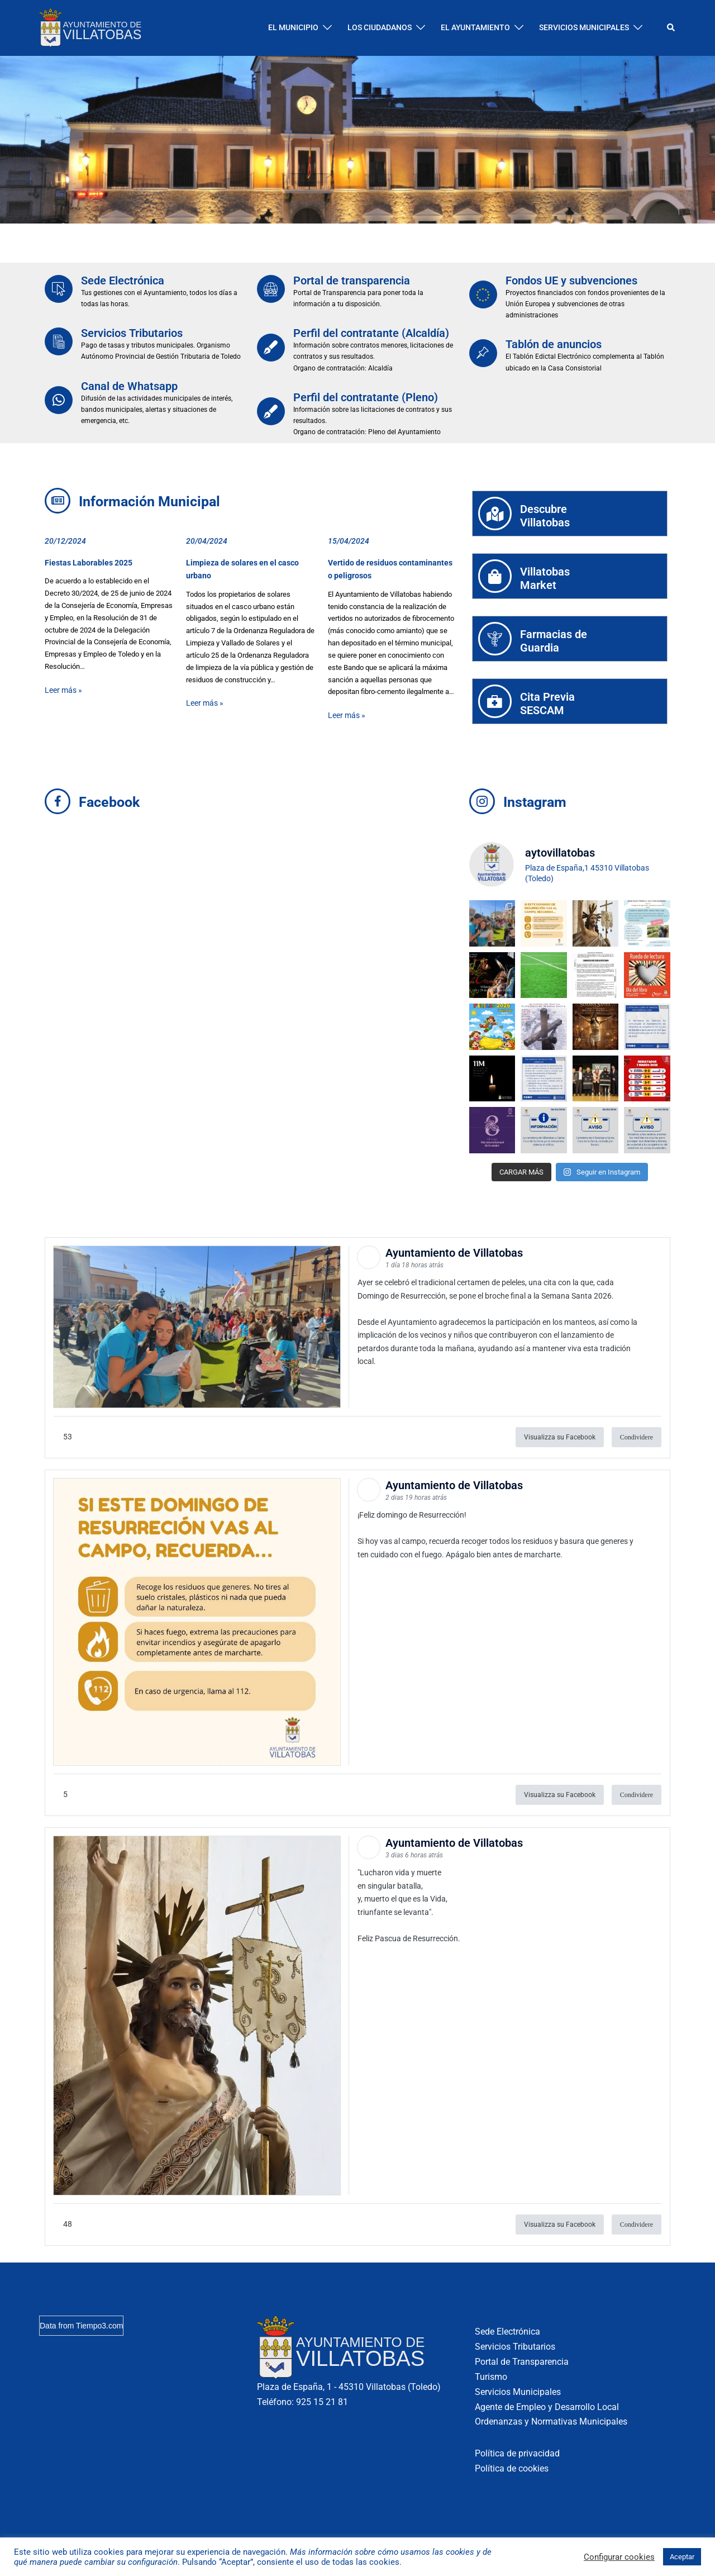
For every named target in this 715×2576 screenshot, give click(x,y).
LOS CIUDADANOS (379, 27)
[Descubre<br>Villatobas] (495, 513)
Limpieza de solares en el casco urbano (242, 569)
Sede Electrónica (122, 280)
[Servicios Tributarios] (59, 341)
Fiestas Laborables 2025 (88, 562)
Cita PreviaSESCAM (547, 703)
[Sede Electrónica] (59, 289)
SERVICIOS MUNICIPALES (584, 27)
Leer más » (63, 690)
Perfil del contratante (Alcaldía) (371, 333)
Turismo (491, 2376)
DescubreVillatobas (545, 515)
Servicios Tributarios (132, 333)
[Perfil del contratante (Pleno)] (271, 411)
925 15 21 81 (322, 2402)
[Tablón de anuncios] (483, 353)
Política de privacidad (517, 2453)
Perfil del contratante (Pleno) (365, 397)
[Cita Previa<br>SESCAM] (495, 701)
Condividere (636, 1437)
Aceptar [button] (682, 2557)
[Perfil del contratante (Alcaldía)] (271, 348)
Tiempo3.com (99, 2325)
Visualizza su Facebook (559, 1437)
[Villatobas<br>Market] (495, 576)
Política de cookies (512, 2468)
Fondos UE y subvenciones (571, 280)
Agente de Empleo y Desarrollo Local (547, 2407)
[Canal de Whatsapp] (59, 400)
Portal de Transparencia (522, 2361)
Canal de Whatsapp (129, 386)
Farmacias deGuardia (553, 641)
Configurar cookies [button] (619, 2557)
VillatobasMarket (545, 578)
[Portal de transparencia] (271, 289)
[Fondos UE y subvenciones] (483, 294)
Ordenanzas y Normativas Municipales (551, 2421)
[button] (671, 27)
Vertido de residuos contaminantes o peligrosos (390, 569)
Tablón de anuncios (554, 344)
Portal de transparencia (351, 280)
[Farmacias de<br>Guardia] (495, 638)
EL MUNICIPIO (293, 27)
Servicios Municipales (518, 2392)
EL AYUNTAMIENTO (475, 27)
